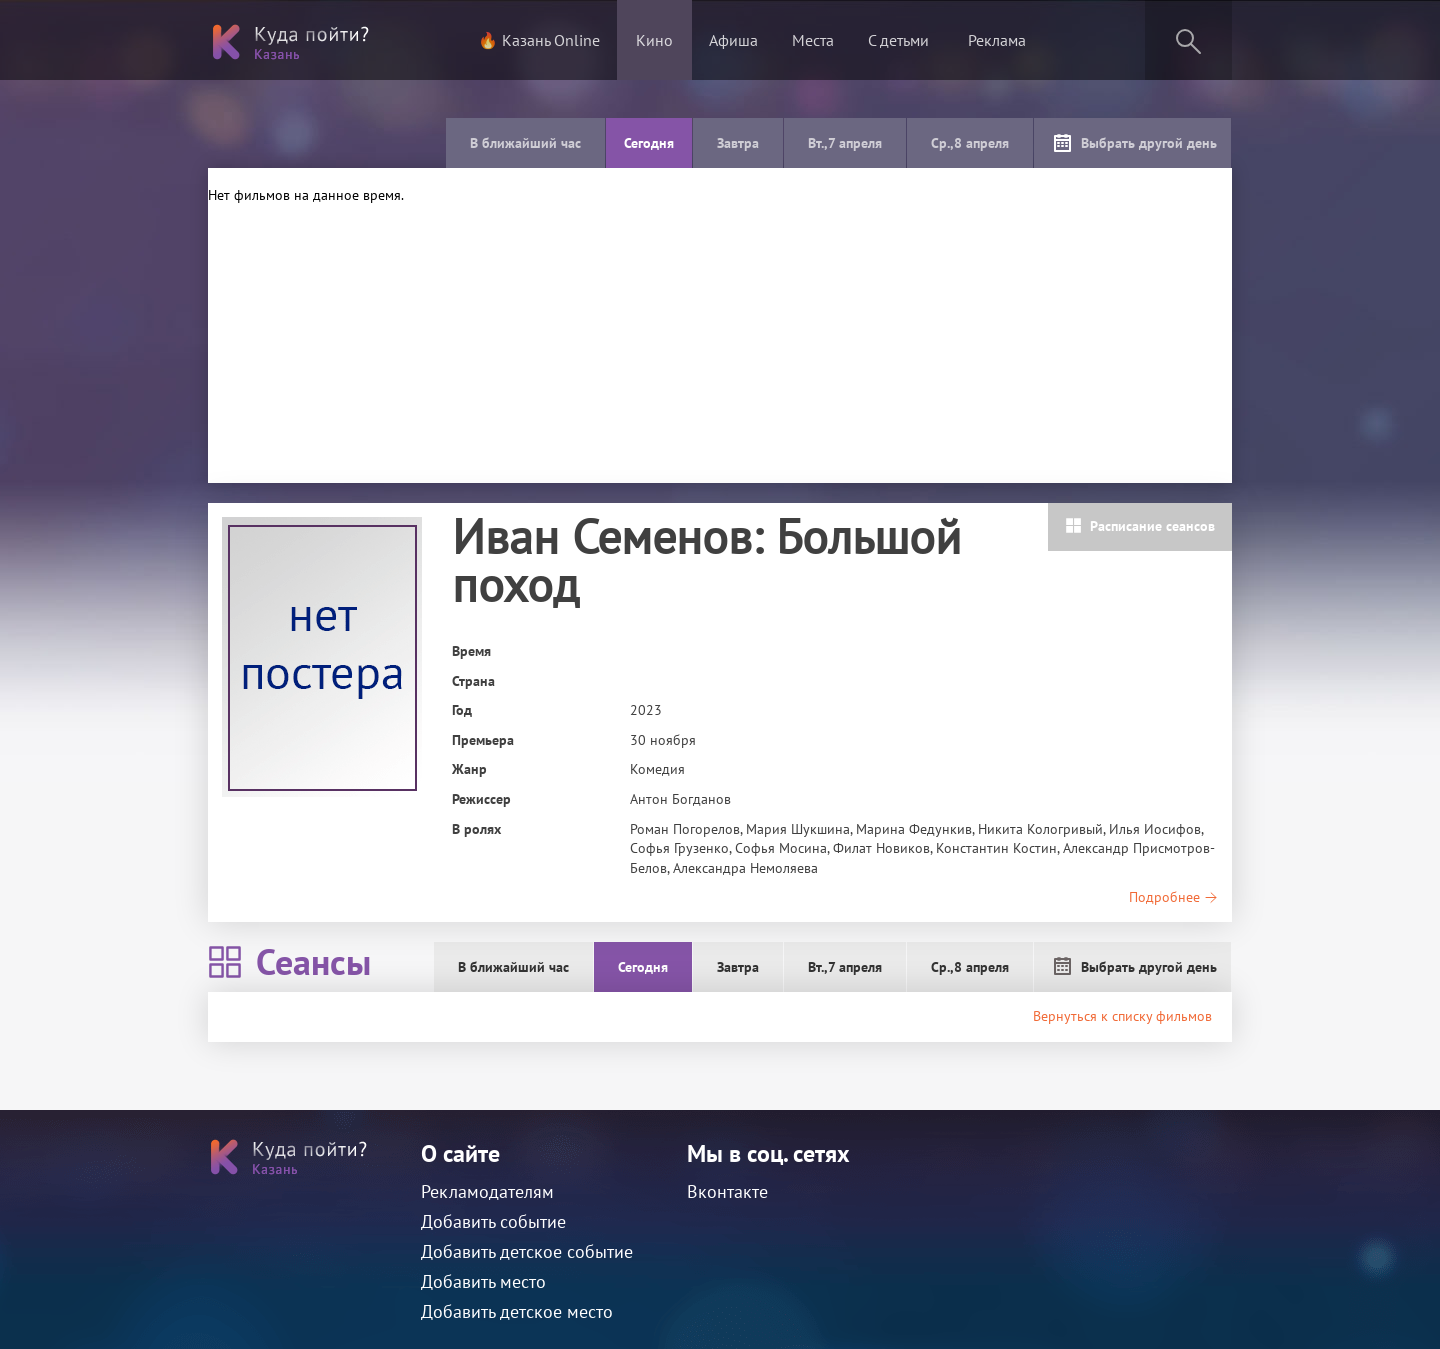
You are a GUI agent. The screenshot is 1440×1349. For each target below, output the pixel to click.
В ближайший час (525, 143)
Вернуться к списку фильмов (1122, 1016)
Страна (473, 681)
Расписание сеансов (1140, 526)
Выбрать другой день (1135, 143)
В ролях (476, 829)
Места (813, 40)
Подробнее (1173, 897)
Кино (654, 40)
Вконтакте (727, 1191)
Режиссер (481, 799)
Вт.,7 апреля (845, 143)
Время (471, 651)
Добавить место (483, 1281)
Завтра (738, 143)
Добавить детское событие (527, 1251)
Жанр (469, 769)
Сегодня (649, 143)
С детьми (898, 40)
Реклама (997, 40)
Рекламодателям (487, 1191)
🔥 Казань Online (539, 40)
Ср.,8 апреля (970, 143)
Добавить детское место (517, 1311)
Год (462, 710)
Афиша (733, 40)
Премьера (483, 740)
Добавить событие (493, 1221)
